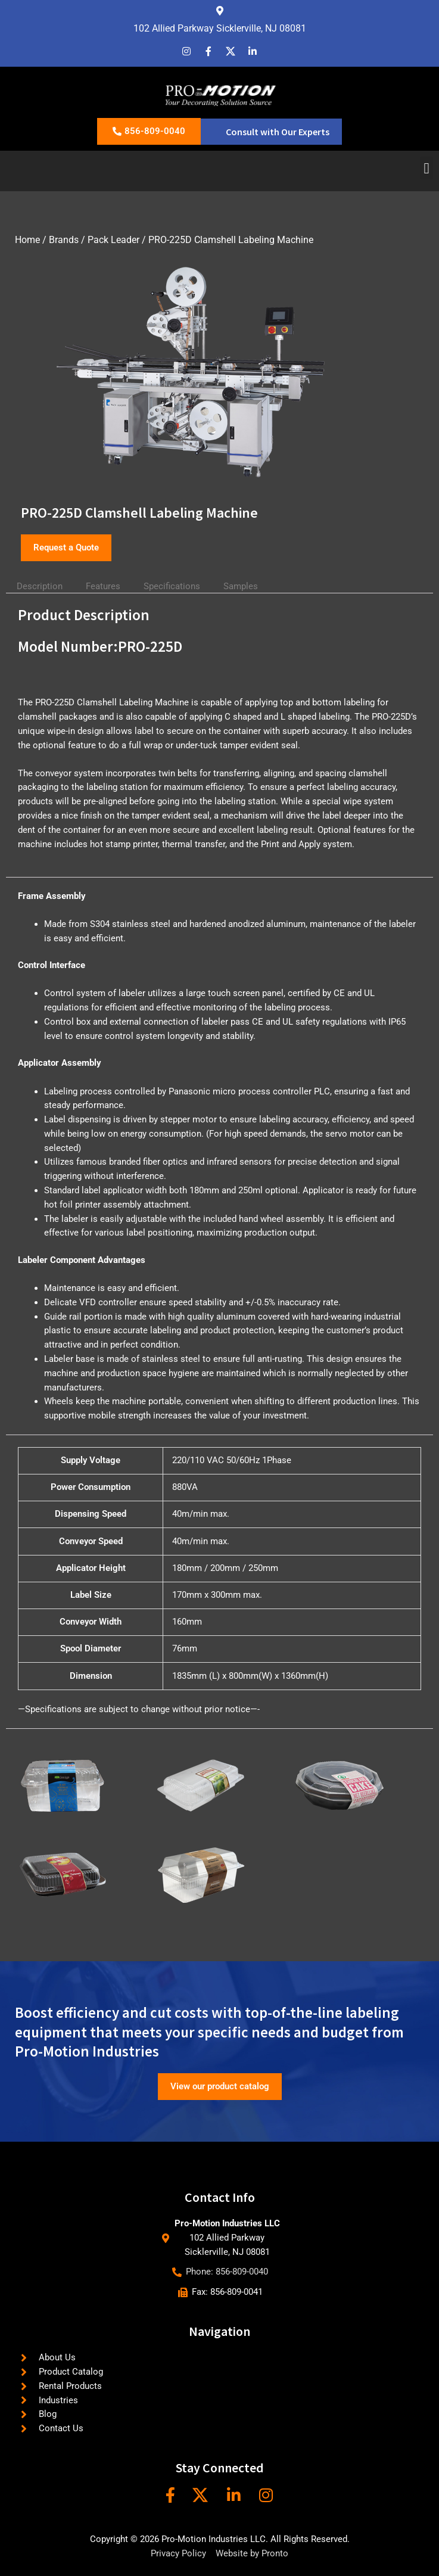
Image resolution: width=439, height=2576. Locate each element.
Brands (64, 239)
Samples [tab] (240, 585)
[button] (426, 168)
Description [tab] (40, 585)
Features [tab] (103, 585)
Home (27, 239)
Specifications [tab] (172, 585)
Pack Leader (113, 239)
